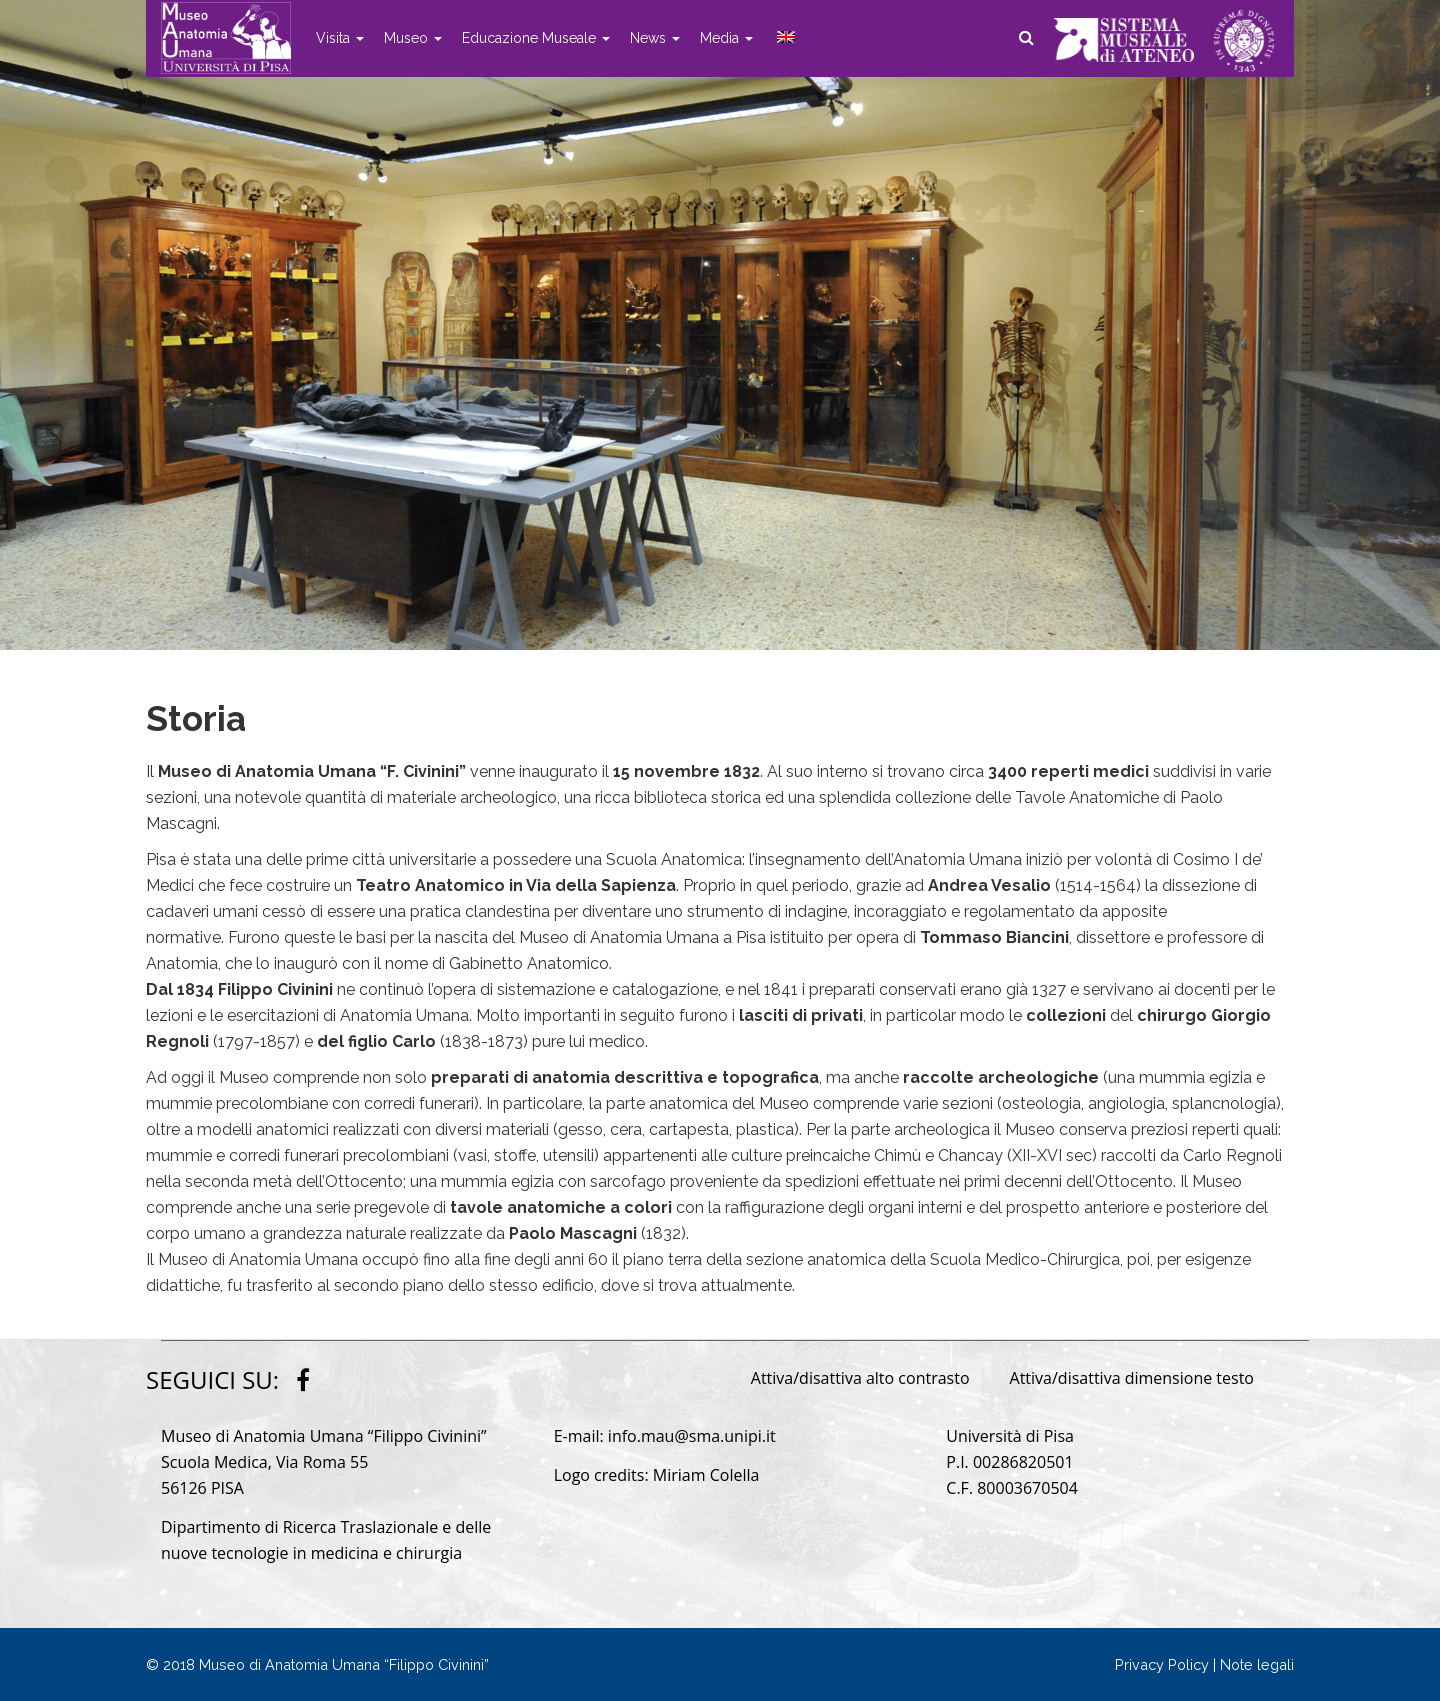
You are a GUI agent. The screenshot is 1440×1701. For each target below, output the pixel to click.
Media (726, 38)
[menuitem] (784, 38)
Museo (413, 38)
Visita (340, 38)
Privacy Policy (1162, 1664)
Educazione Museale (536, 38)
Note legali (1257, 1664)
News (655, 38)
